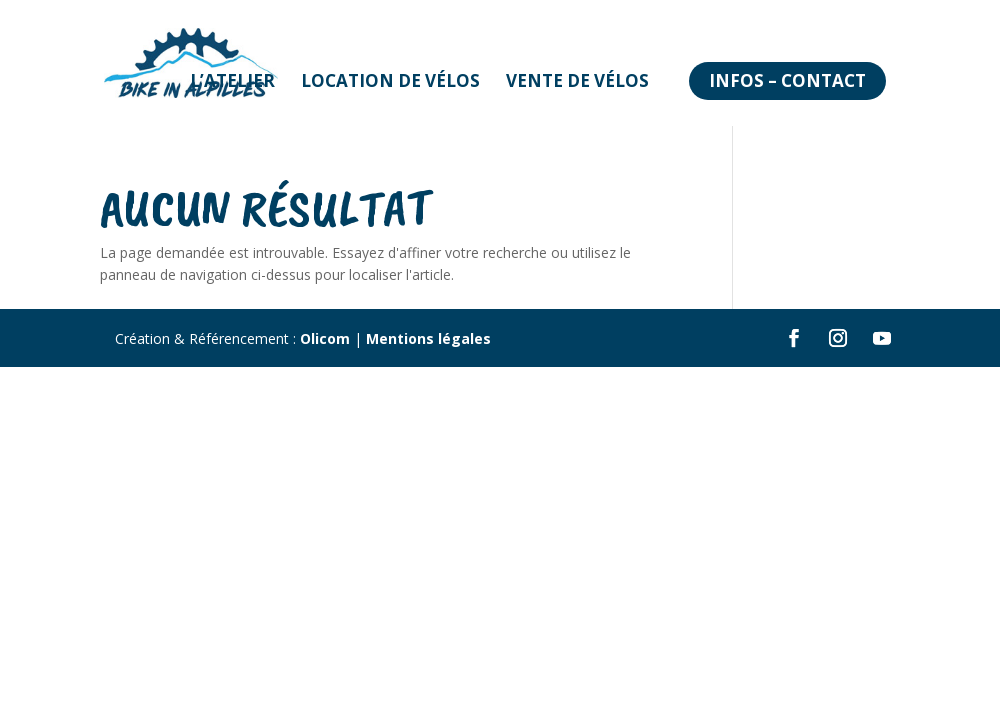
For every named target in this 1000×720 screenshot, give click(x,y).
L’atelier (232, 80)
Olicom (325, 338)
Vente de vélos (577, 80)
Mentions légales (428, 338)
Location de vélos (390, 80)
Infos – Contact (787, 80)
